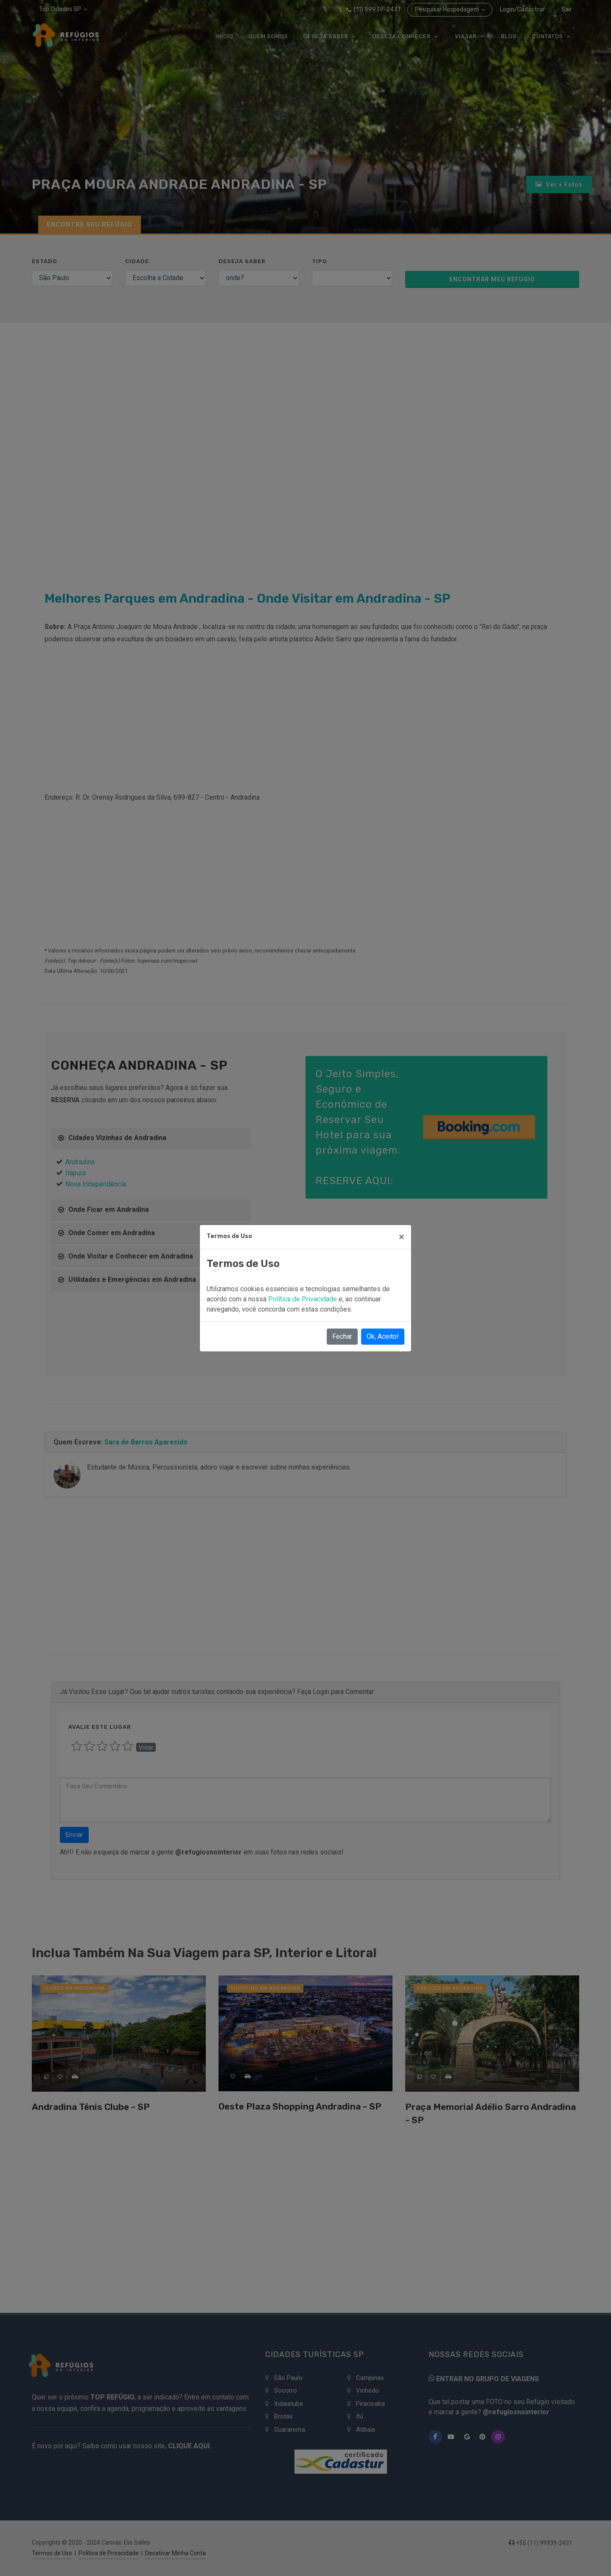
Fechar (342, 1336)
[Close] (401, 1237)
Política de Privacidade (303, 1299)
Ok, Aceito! (383, 1336)
